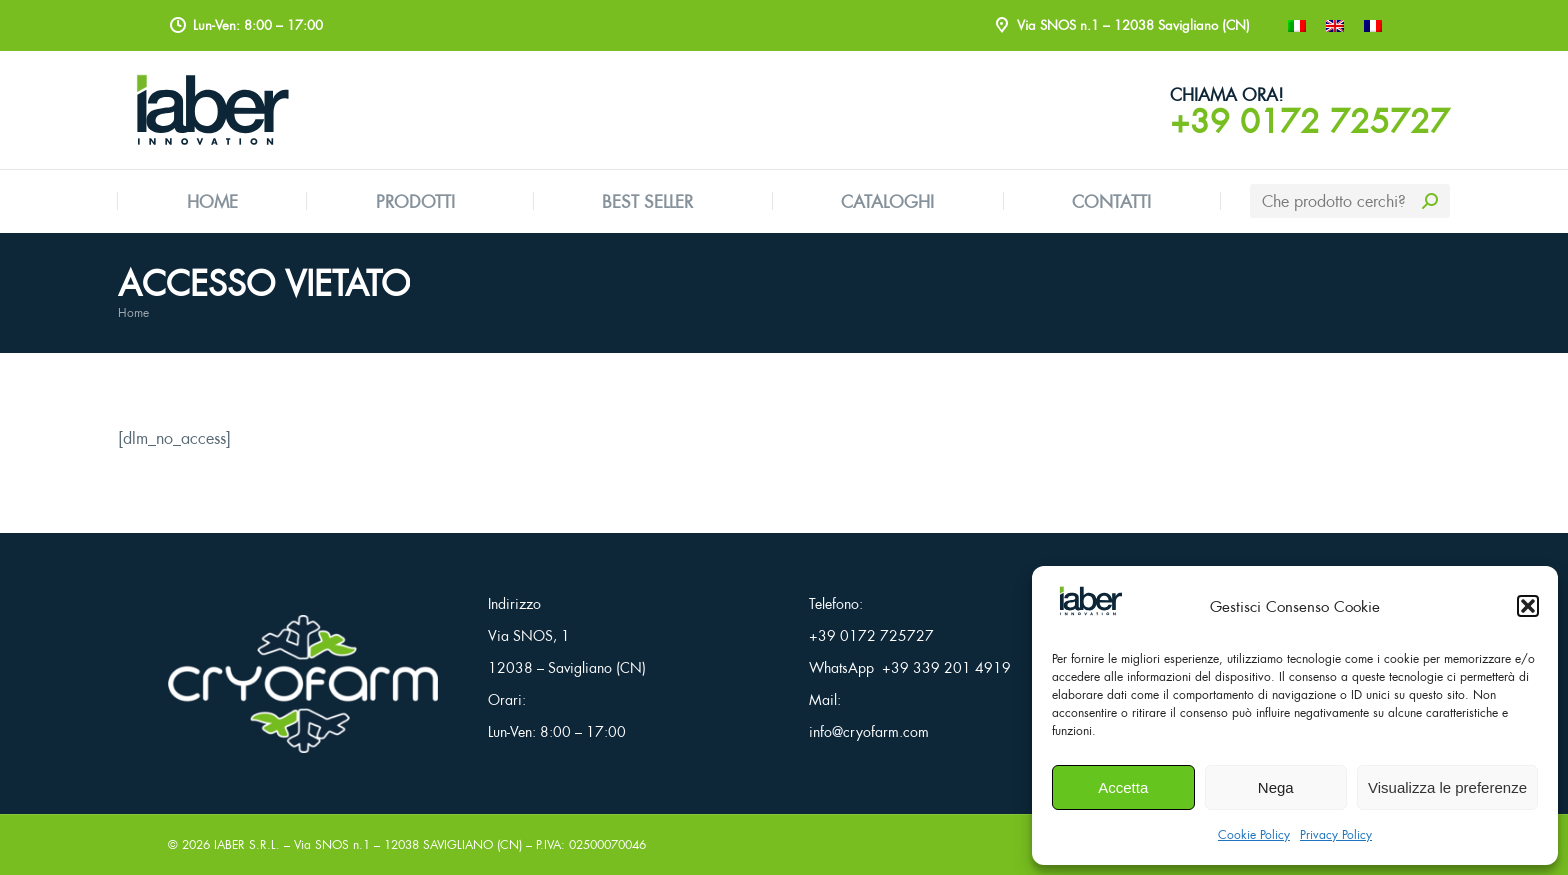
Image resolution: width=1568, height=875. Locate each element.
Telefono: (836, 603)
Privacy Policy (1336, 834)
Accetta (1123, 787)
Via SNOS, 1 (529, 635)
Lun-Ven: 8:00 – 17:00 (557, 731)
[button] (1528, 606)
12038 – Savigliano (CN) (567, 667)
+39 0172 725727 (1310, 121)
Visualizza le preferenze (1447, 787)
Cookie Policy (1254, 834)
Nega (1276, 787)
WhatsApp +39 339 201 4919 (910, 667)
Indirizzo (514, 603)
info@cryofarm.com (869, 731)
